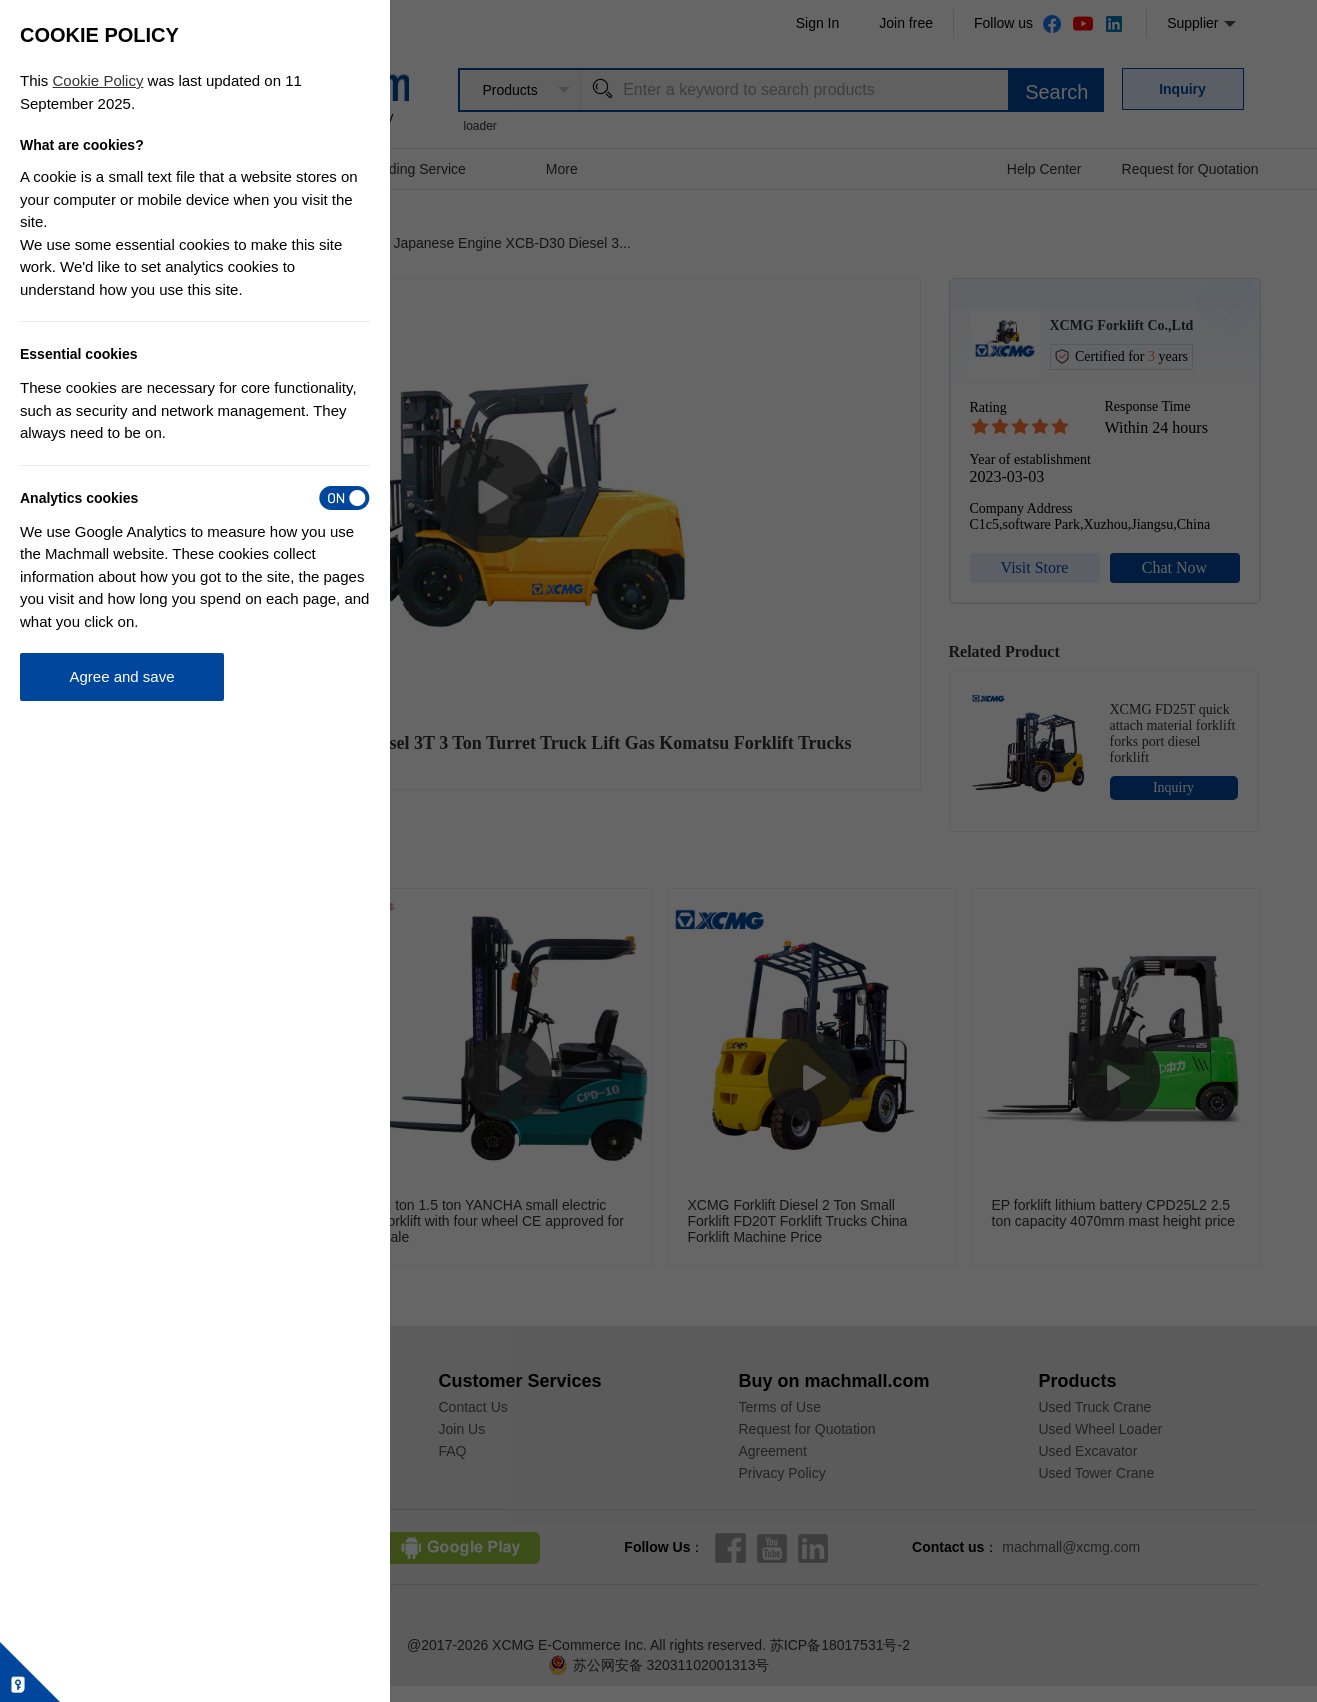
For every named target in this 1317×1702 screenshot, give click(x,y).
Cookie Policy (98, 80)
